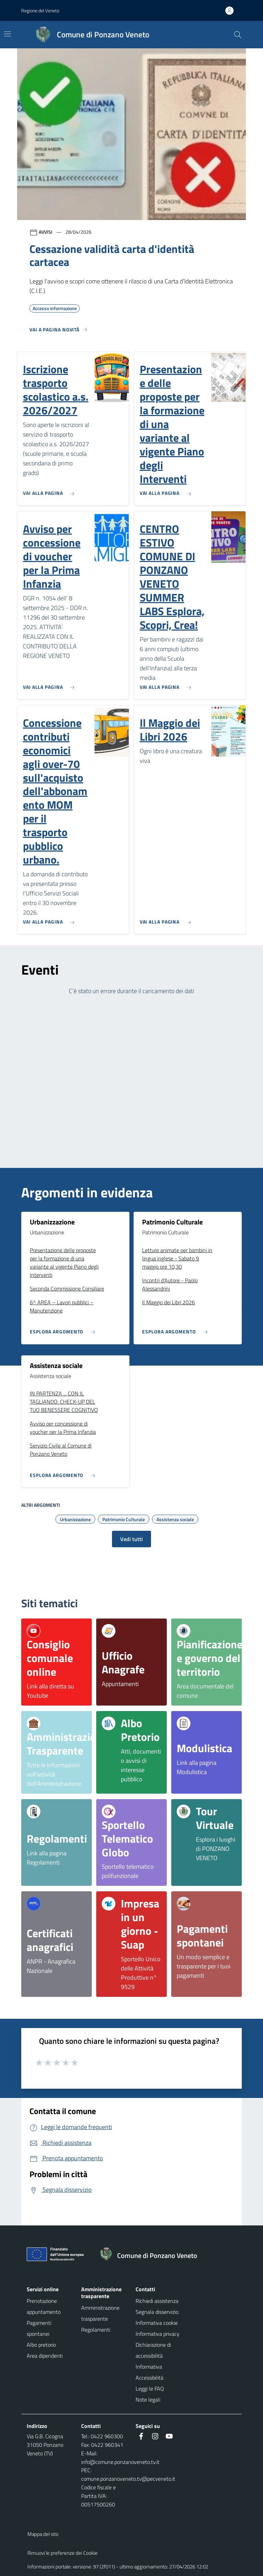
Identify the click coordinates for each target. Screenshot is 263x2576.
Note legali (148, 2399)
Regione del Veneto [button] (40, 10)
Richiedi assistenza (157, 2301)
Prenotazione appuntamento (44, 2306)
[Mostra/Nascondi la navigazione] (7, 34)
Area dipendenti (45, 2356)
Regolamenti (95, 2329)
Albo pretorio (41, 2345)
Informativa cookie (157, 2323)
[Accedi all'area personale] (232, 10)
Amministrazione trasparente (100, 2313)
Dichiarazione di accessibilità (153, 2350)
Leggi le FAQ (150, 2388)
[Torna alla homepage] (151, 2255)
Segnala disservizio (157, 2312)
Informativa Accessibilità (149, 2372)
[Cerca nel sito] (238, 34)
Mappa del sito (43, 2534)
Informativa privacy (157, 2334)
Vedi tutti (131, 1539)
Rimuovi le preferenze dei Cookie (62, 2553)
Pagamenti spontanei (39, 2328)
